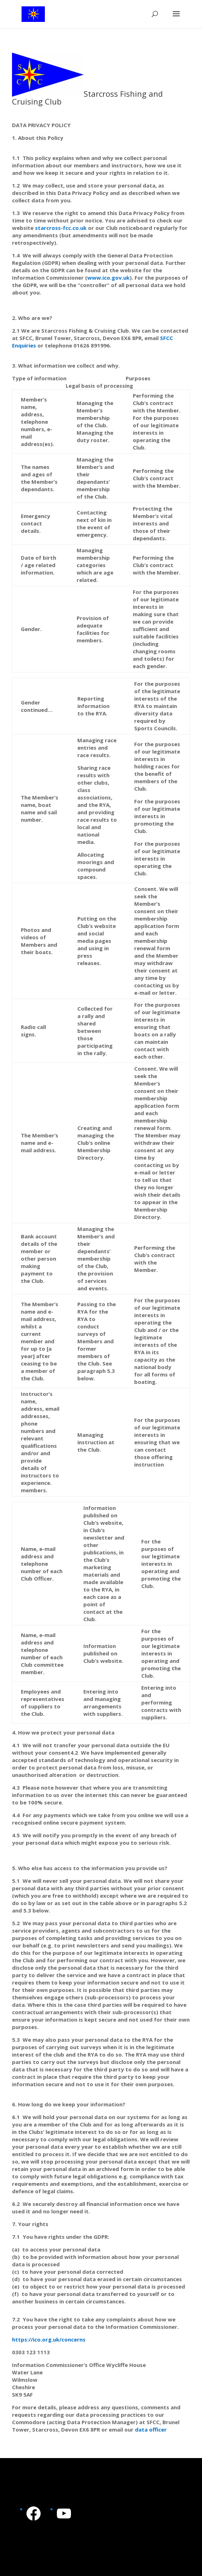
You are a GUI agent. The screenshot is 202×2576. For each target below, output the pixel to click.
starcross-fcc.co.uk (61, 227)
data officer (151, 2429)
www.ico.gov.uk (108, 277)
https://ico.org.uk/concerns (48, 2339)
